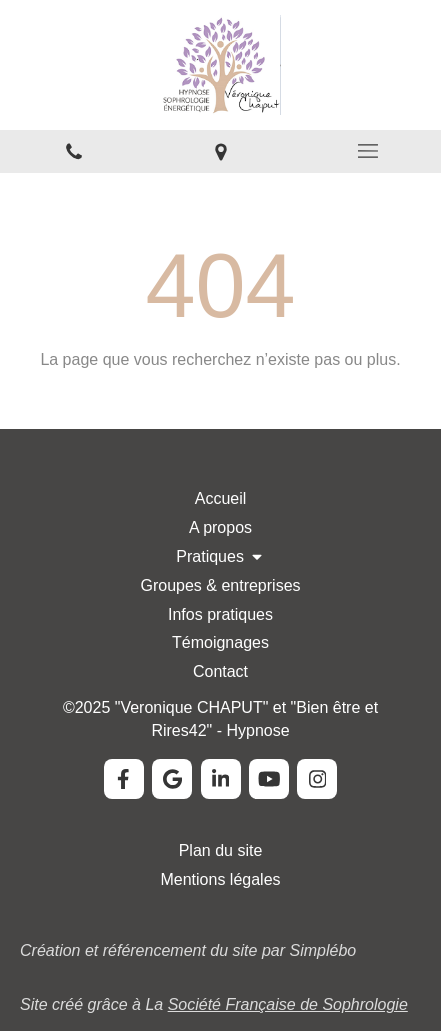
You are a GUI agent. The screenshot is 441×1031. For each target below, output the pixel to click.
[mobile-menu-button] (367, 151)
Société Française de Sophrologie (288, 1004)
